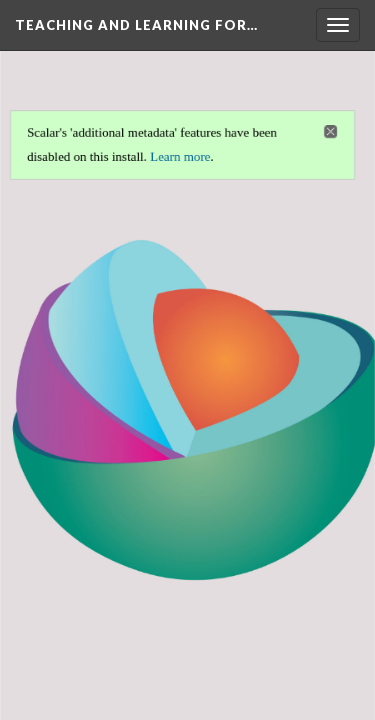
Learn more (180, 155)
